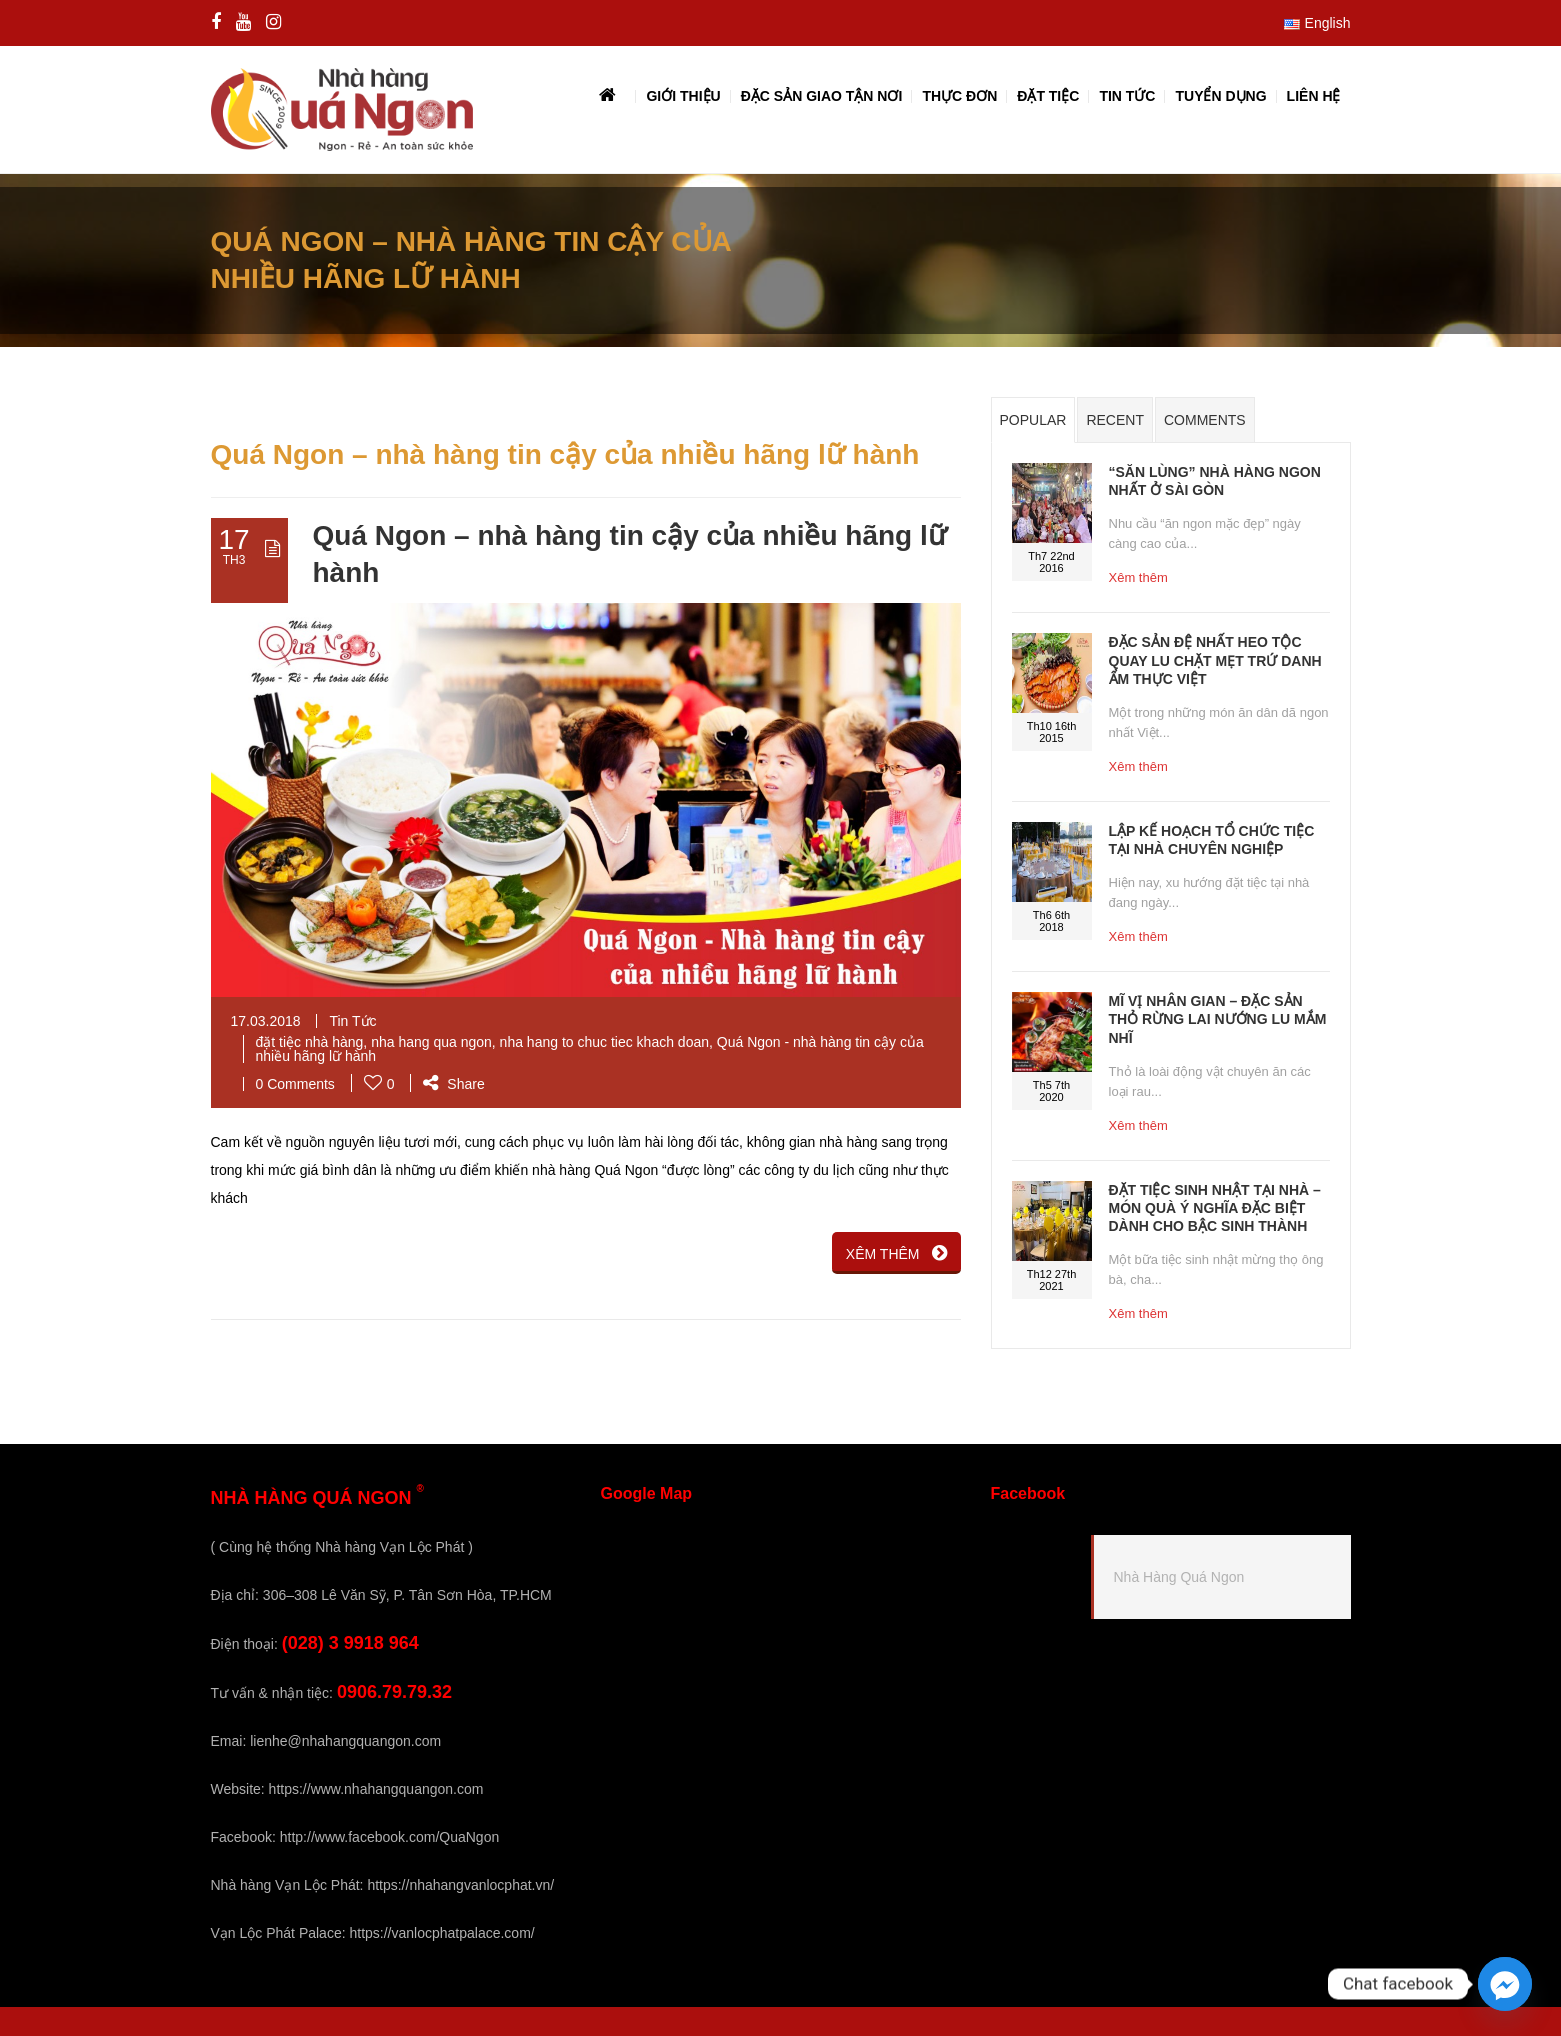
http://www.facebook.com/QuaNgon (389, 1837)
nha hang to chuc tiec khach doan (604, 1042)
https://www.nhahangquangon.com (376, 1789)
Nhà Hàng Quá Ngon (1179, 1577)
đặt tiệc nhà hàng (310, 1042)
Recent (1115, 420)
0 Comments (295, 1084)
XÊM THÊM (896, 1253)
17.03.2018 (266, 1021)
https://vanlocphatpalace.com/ (441, 1933)
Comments (1205, 420)
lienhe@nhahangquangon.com (345, 1741)
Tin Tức (352, 1021)
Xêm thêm (1138, 577)
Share (453, 1084)
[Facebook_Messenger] (1505, 1984)
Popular (1033, 420)
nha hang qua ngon (431, 1042)
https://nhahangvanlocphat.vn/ (460, 1885)
